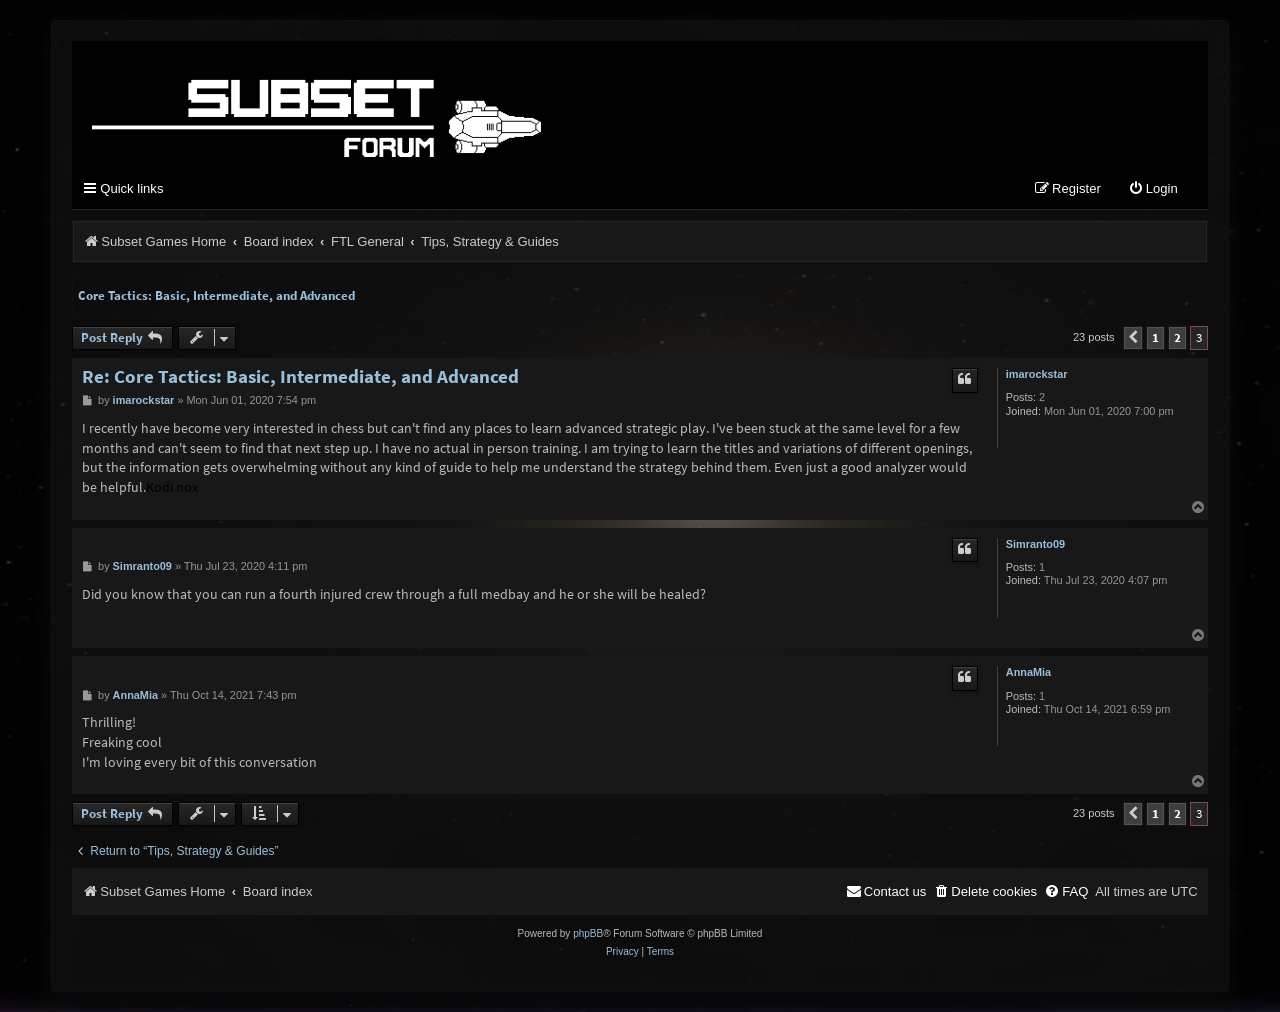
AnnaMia (1028, 672)
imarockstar (1037, 374)
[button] (1133, 338)
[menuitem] (1153, 189)
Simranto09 (1035, 544)
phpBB (588, 933)
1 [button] (1155, 337)
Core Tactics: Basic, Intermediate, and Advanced (216, 295)
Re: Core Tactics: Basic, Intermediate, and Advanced (300, 376)
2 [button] (1177, 337)
